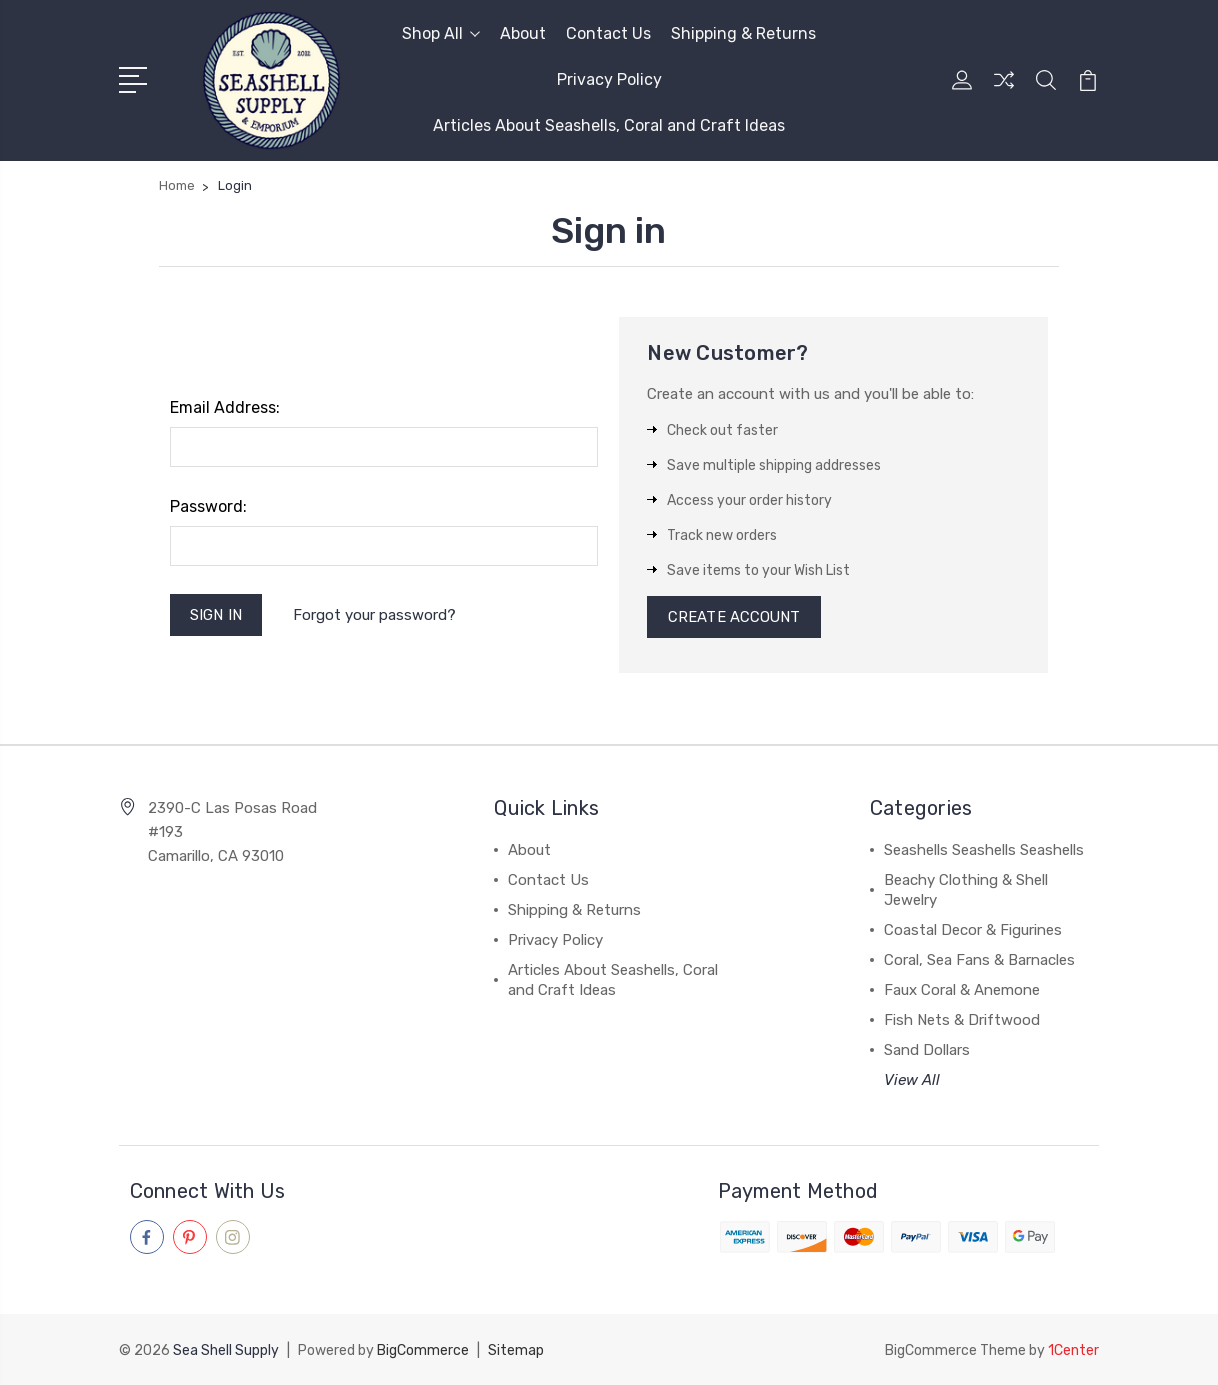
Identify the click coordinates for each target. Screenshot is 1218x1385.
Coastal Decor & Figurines (973, 932)
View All (912, 1082)
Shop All (441, 33)
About (523, 33)
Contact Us (608, 33)
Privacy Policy (609, 79)
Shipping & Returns (743, 33)
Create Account (734, 618)
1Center (1073, 1350)
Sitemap (516, 1350)
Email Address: (225, 407)
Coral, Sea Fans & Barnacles (979, 962)
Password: (208, 506)
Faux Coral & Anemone (962, 992)
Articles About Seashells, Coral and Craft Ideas (609, 125)
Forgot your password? (375, 615)
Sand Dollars (927, 1052)
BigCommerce (423, 1350)
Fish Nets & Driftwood (962, 1022)
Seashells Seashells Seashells (984, 852)
